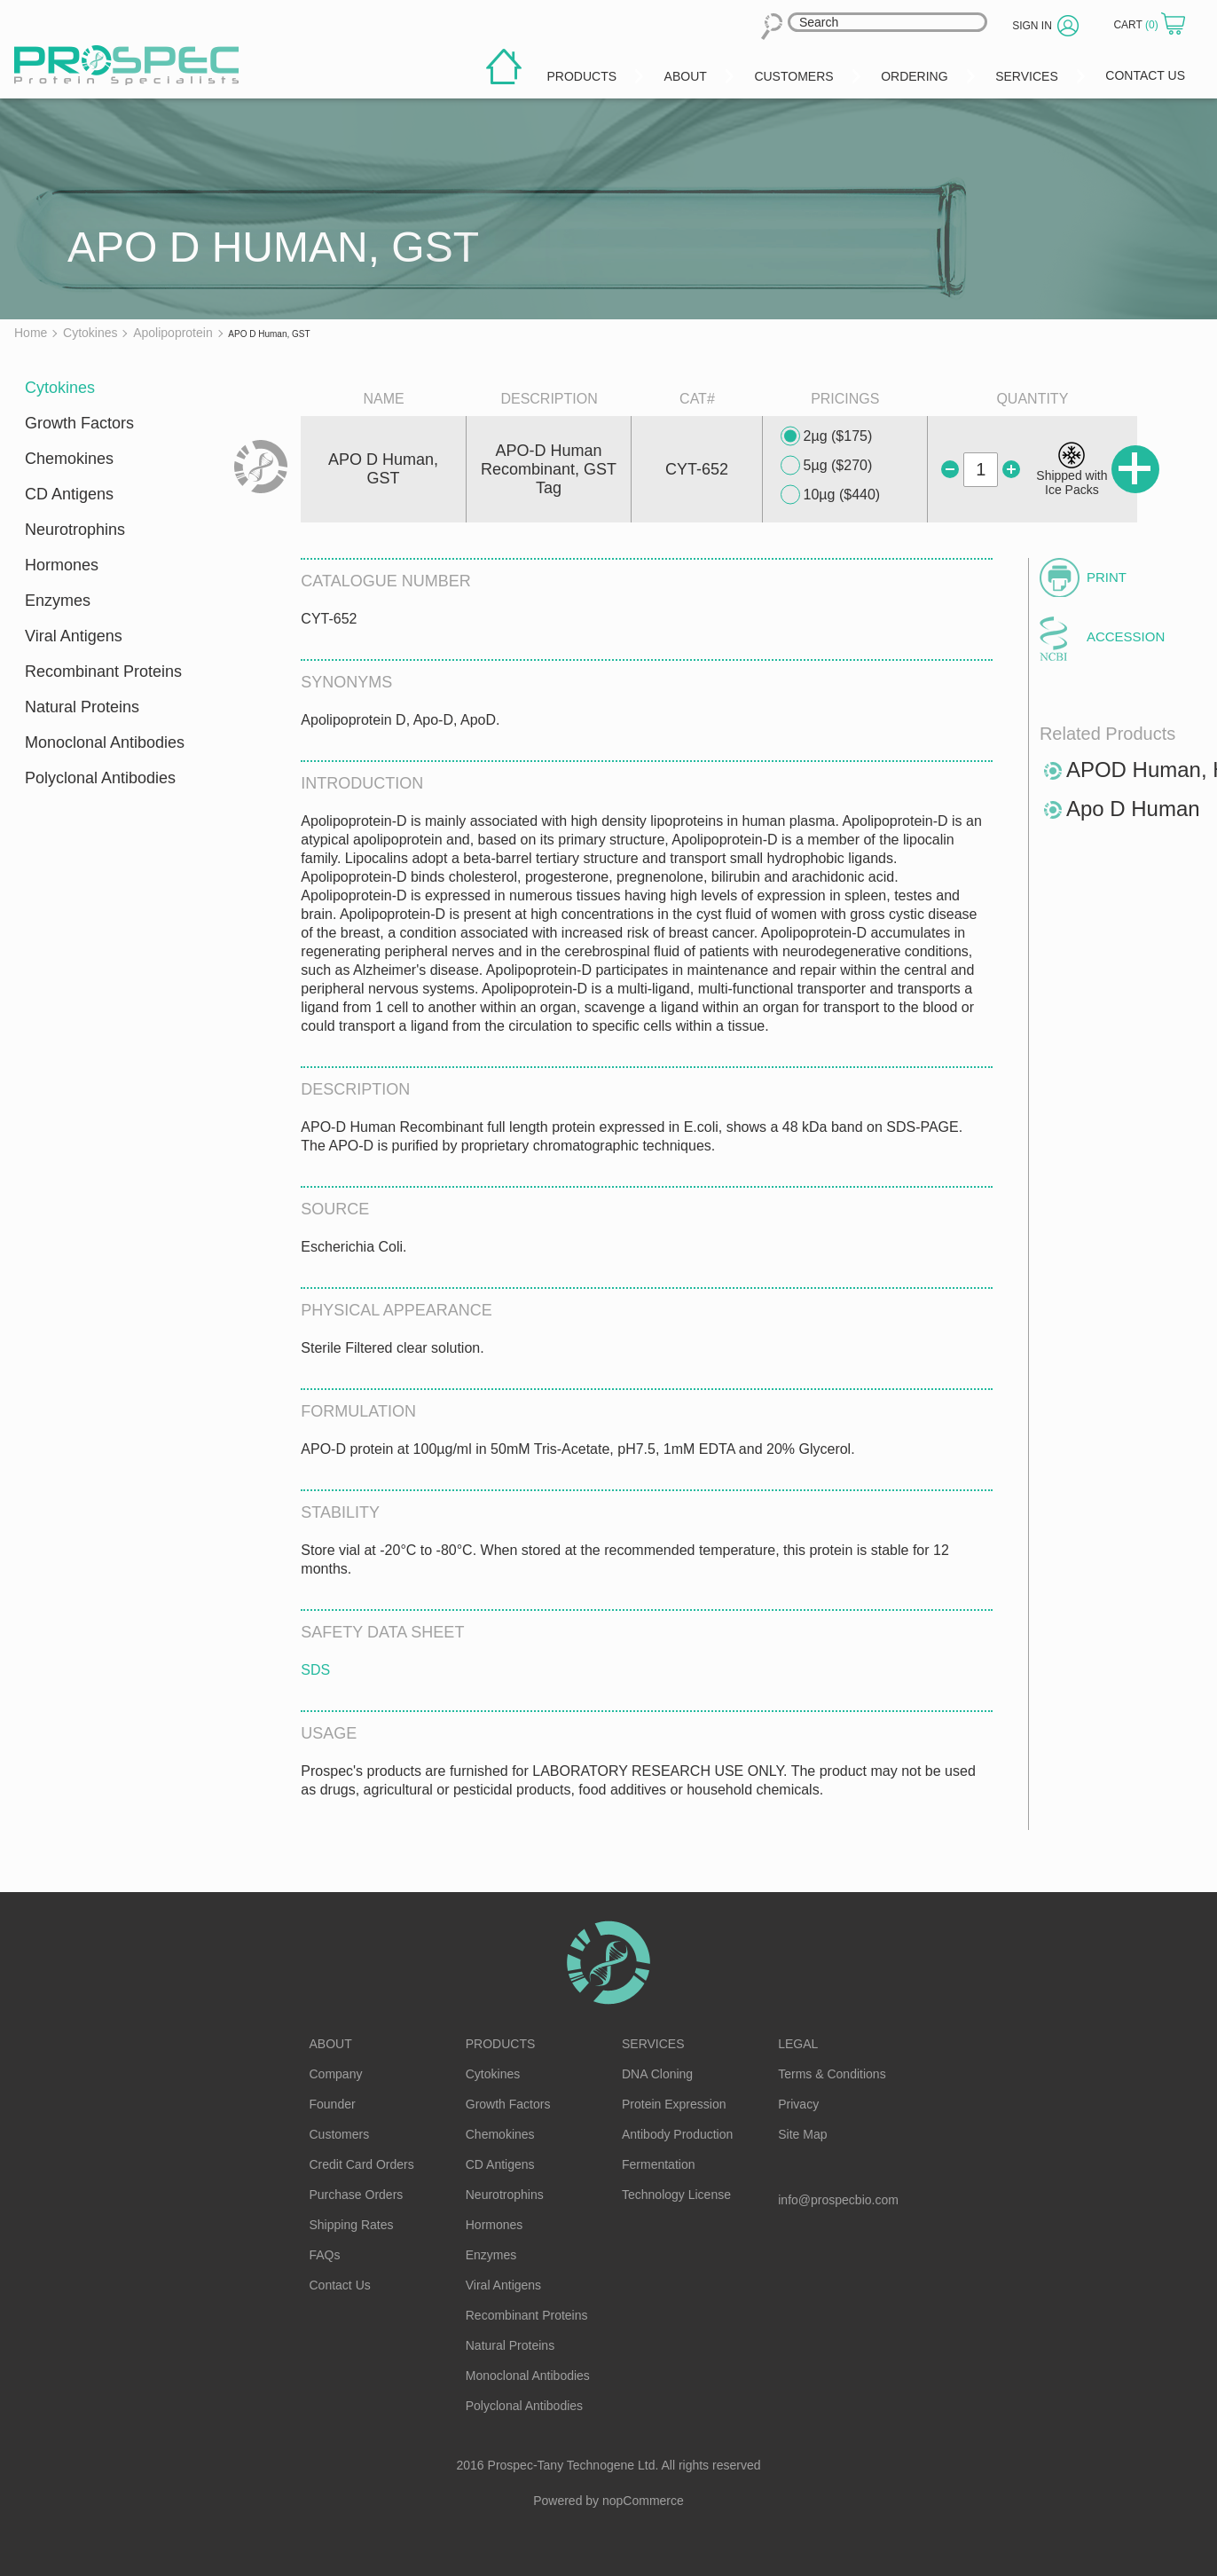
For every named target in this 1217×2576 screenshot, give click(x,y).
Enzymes (57, 600)
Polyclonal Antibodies (100, 778)
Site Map (802, 2134)
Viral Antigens (73, 636)
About (331, 2044)
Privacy (798, 2104)
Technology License (676, 2194)
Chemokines (69, 458)
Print (1107, 577)
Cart (1137, 25)
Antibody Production (677, 2134)
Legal (798, 2044)
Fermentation (658, 2164)
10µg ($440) (831, 495)
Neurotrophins (75, 529)
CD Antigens (69, 494)
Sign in (1032, 26)
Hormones (61, 565)
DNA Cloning (657, 2074)
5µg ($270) (827, 465)
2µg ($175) (827, 436)
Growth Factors (79, 423)
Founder (333, 2104)
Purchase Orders (357, 2194)
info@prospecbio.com (838, 2200)
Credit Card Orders (362, 2164)
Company (336, 2074)
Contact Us (340, 2285)
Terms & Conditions (831, 2074)
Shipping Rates (352, 2225)
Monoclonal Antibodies (105, 742)
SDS (315, 1669)
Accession (1126, 636)
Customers (340, 2134)
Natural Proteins (82, 707)
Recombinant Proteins (103, 671)
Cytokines (60, 388)
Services (653, 2044)
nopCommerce (643, 2501)
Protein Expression (674, 2104)
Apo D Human (1133, 809)
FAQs (325, 2255)
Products (501, 2044)
